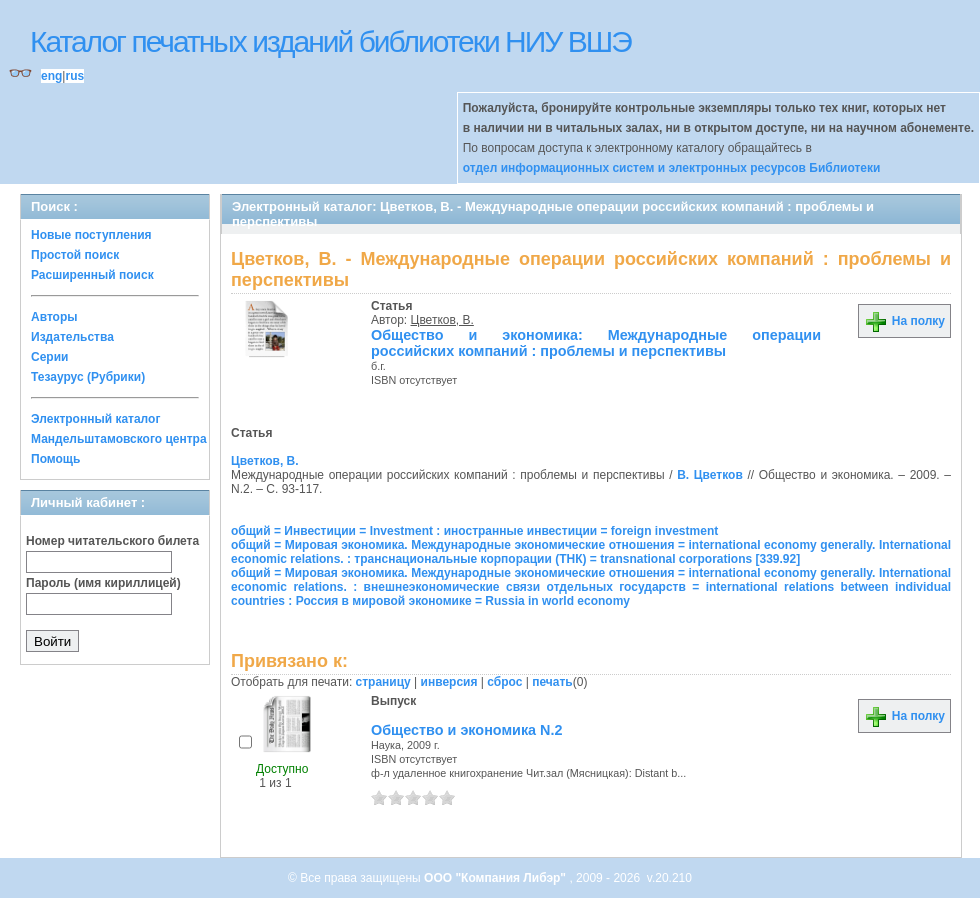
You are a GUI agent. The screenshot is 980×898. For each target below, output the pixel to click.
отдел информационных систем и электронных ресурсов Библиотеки (672, 168)
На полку (904, 321)
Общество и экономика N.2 (467, 730)
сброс (504, 682)
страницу (383, 682)
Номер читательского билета (112, 541)
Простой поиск (75, 255)
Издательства (72, 337)
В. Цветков (710, 475)
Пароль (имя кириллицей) (103, 583)
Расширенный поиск (92, 275)
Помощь (55, 459)
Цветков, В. (442, 320)
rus (74, 76)
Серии (49, 357)
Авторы (54, 317)
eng (51, 76)
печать (552, 682)
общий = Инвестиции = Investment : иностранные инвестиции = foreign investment (474, 531)
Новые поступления (91, 235)
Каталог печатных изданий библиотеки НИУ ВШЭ (330, 41)
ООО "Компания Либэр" (496, 878)
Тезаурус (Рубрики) (88, 377)
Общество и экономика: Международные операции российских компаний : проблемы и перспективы (596, 343)
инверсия (449, 682)
